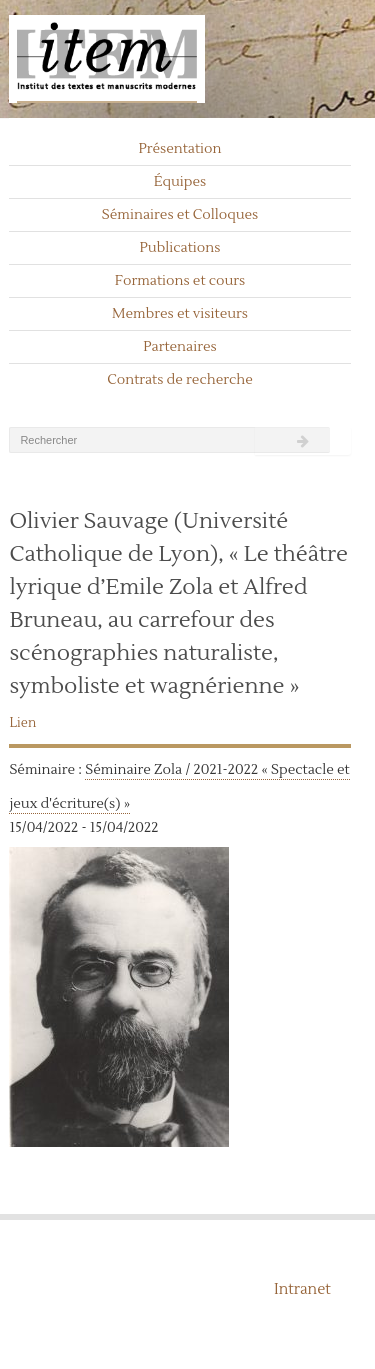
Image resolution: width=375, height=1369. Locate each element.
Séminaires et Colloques (180, 215)
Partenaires (180, 347)
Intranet (302, 1289)
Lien (22, 723)
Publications (180, 248)
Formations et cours (180, 281)
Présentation (179, 149)
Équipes (180, 182)
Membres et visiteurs (180, 314)
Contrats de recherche (180, 380)
